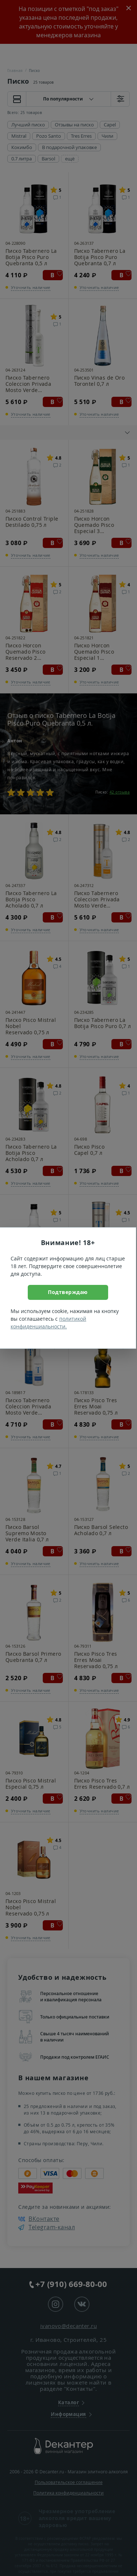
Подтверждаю (68, 1292)
